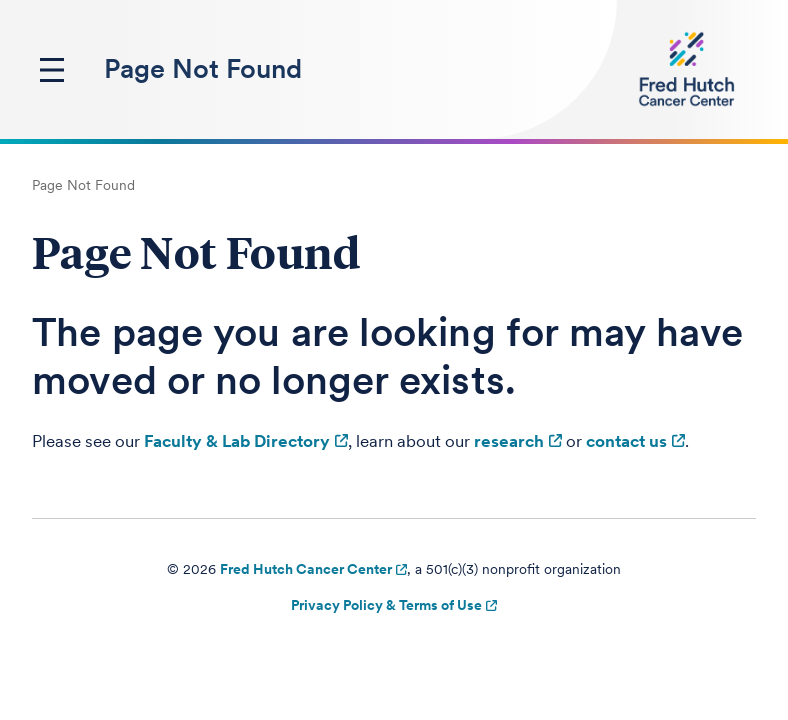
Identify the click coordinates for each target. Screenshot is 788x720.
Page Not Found (203, 69)
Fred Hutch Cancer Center (306, 569)
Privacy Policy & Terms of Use (386, 605)
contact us (626, 441)
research (509, 441)
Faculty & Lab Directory (237, 441)
